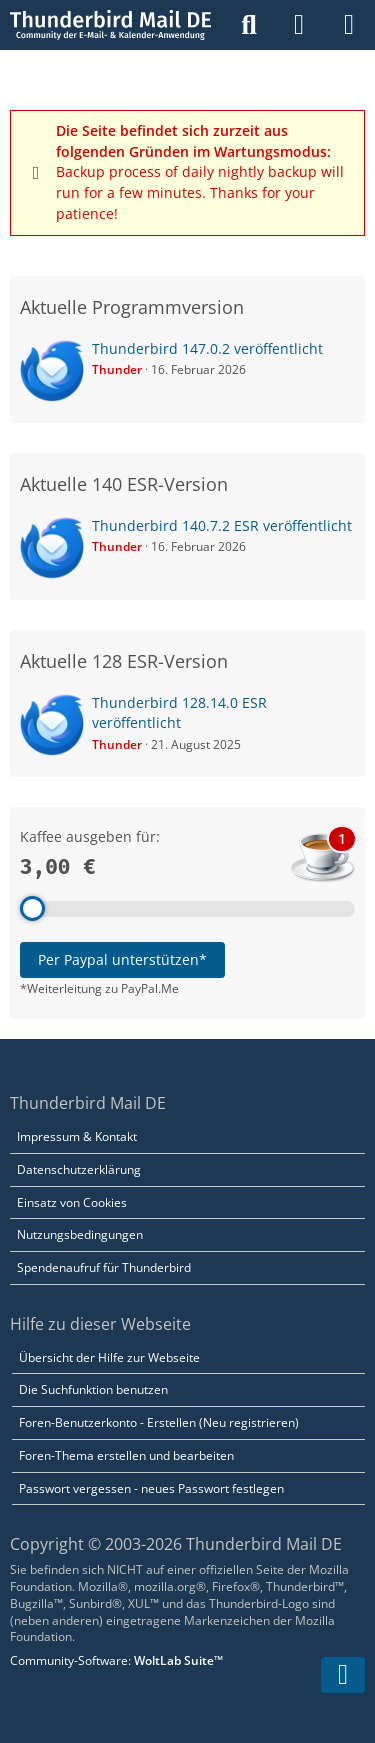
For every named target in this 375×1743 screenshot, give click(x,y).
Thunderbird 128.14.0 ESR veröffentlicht (179, 713)
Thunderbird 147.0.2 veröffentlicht (207, 348)
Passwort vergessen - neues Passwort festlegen (151, 1488)
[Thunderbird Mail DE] (110, 25)
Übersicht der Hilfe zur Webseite (109, 1357)
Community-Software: (116, 1660)
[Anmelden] (299, 25)
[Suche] (249, 25)
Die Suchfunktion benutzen (93, 1389)
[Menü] (349, 25)
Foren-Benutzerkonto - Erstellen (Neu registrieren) (159, 1422)
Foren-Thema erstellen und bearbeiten (126, 1455)
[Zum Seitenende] (343, 1675)
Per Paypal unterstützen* (122, 959)
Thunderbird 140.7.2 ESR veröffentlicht (222, 525)
